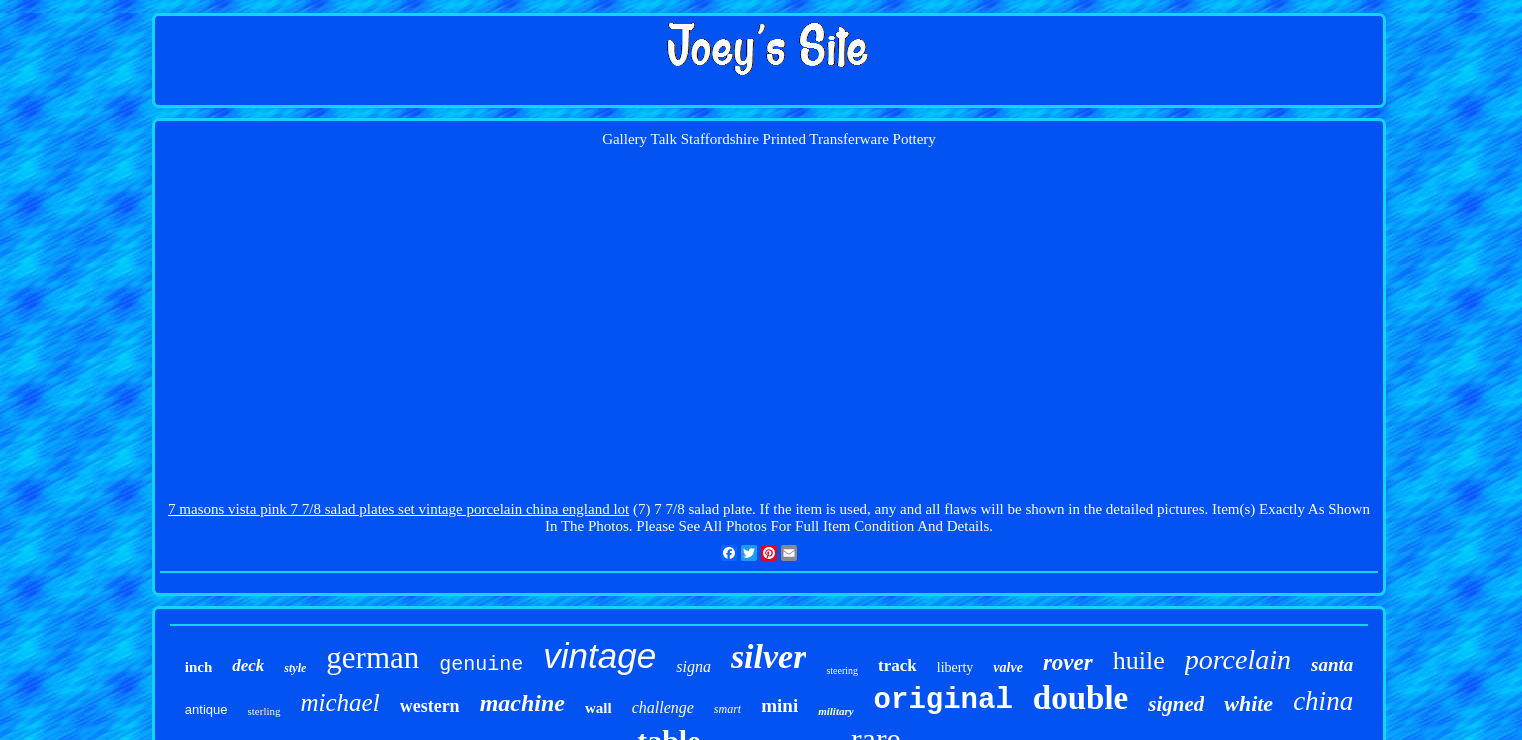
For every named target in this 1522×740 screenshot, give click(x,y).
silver (769, 656)
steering (842, 670)
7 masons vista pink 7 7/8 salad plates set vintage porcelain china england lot (398, 509)
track (897, 665)
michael (340, 702)
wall (598, 708)
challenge (663, 707)
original (943, 700)
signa (693, 666)
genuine (481, 664)
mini (779, 705)
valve (1008, 667)
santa (1332, 664)
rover (1068, 662)
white (1248, 703)
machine (522, 703)
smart (727, 709)
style (295, 668)
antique (206, 709)
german (372, 657)
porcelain (1238, 659)
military (835, 711)
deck (248, 665)
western (430, 706)
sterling (264, 711)
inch (199, 667)
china (1323, 701)
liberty (955, 667)
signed (1176, 704)
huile (1139, 660)
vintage (599, 655)
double (1080, 698)
